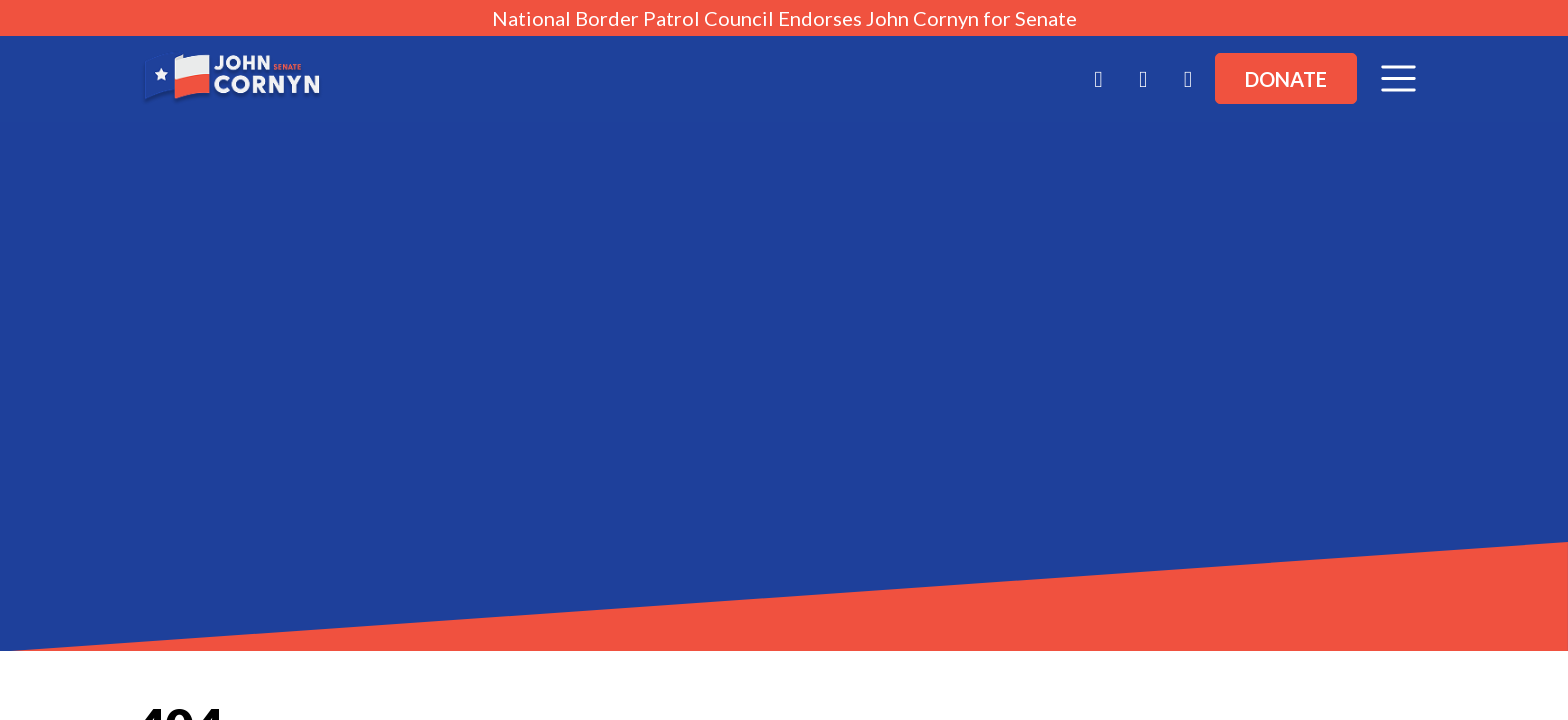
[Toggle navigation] (1398, 78)
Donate (1286, 79)
